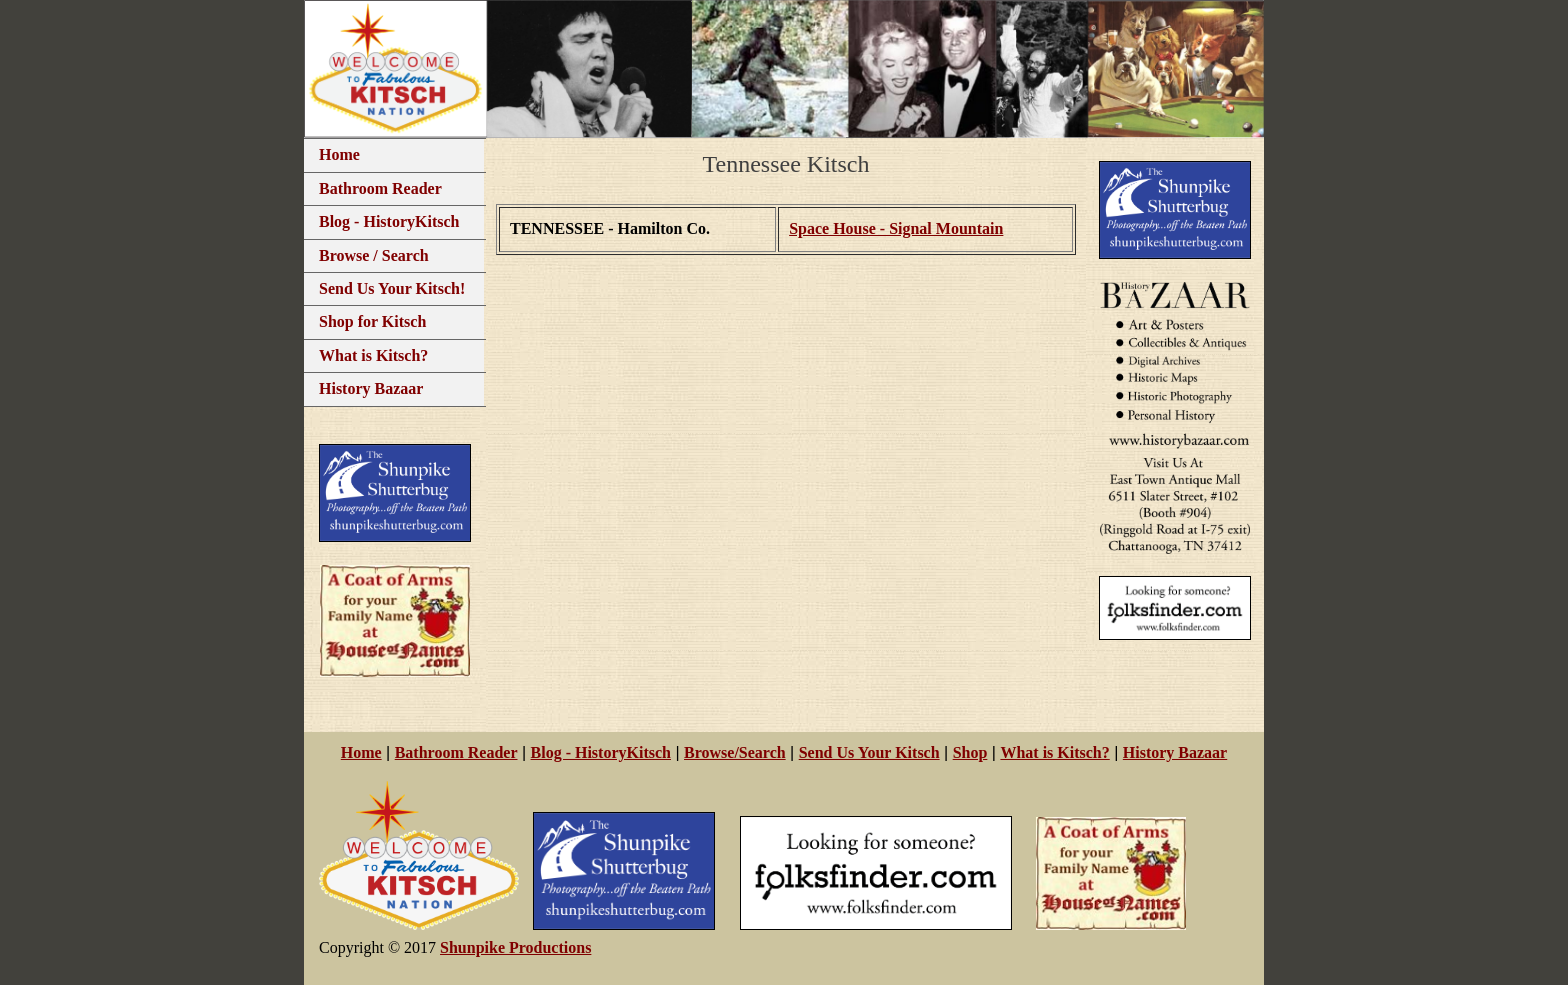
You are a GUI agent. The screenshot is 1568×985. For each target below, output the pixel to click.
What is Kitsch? (373, 355)
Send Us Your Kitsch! (392, 288)
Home (339, 154)
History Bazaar (371, 388)
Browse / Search (374, 255)
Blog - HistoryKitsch (389, 221)
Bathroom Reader (380, 188)
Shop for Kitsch (372, 321)
